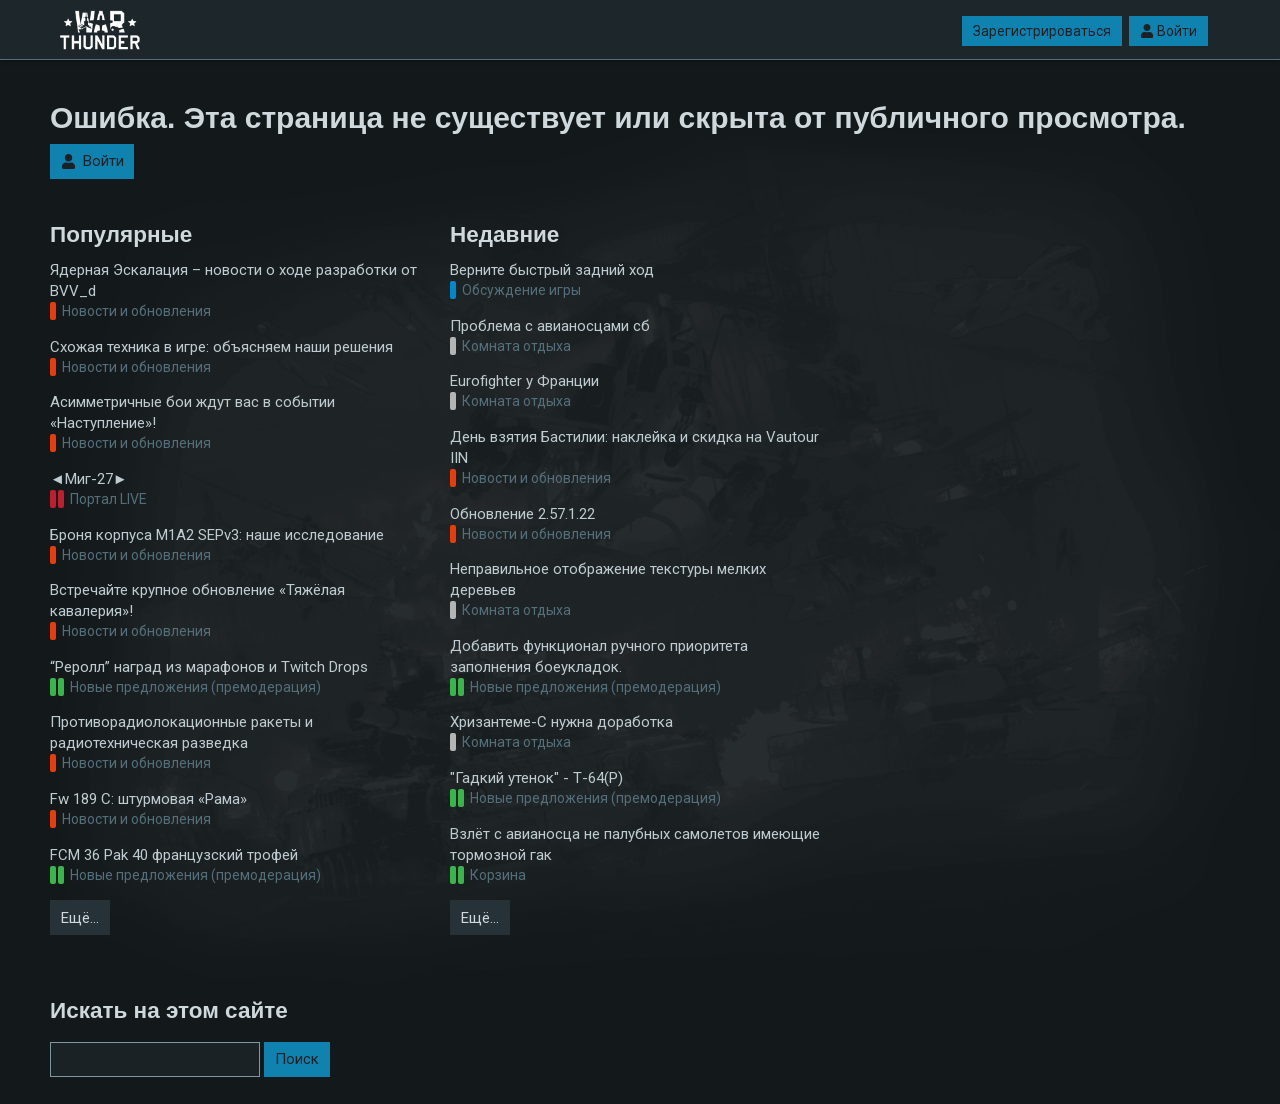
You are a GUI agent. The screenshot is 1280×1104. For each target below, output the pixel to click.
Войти (1168, 31)
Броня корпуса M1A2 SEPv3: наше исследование (217, 535)
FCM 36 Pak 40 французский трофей (174, 855)
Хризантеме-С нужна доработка (561, 722)
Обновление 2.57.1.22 (522, 514)
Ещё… (80, 918)
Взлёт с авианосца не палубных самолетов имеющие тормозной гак (635, 844)
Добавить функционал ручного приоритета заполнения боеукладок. (599, 656)
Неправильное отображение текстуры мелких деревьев (608, 579)
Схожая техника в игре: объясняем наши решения (221, 347)
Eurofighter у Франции (524, 381)
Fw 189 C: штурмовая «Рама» (148, 799)
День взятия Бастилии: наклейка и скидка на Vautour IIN (634, 447)
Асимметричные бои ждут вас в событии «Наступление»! (192, 412)
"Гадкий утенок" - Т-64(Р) (536, 778)
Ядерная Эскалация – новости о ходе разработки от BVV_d (233, 280)
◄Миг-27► (89, 479)
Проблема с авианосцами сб (550, 326)
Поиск (297, 1059)
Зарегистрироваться (1042, 31)
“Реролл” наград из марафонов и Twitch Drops (209, 667)
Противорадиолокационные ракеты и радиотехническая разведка (181, 732)
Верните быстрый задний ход (552, 270)
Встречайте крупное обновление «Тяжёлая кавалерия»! (197, 600)
